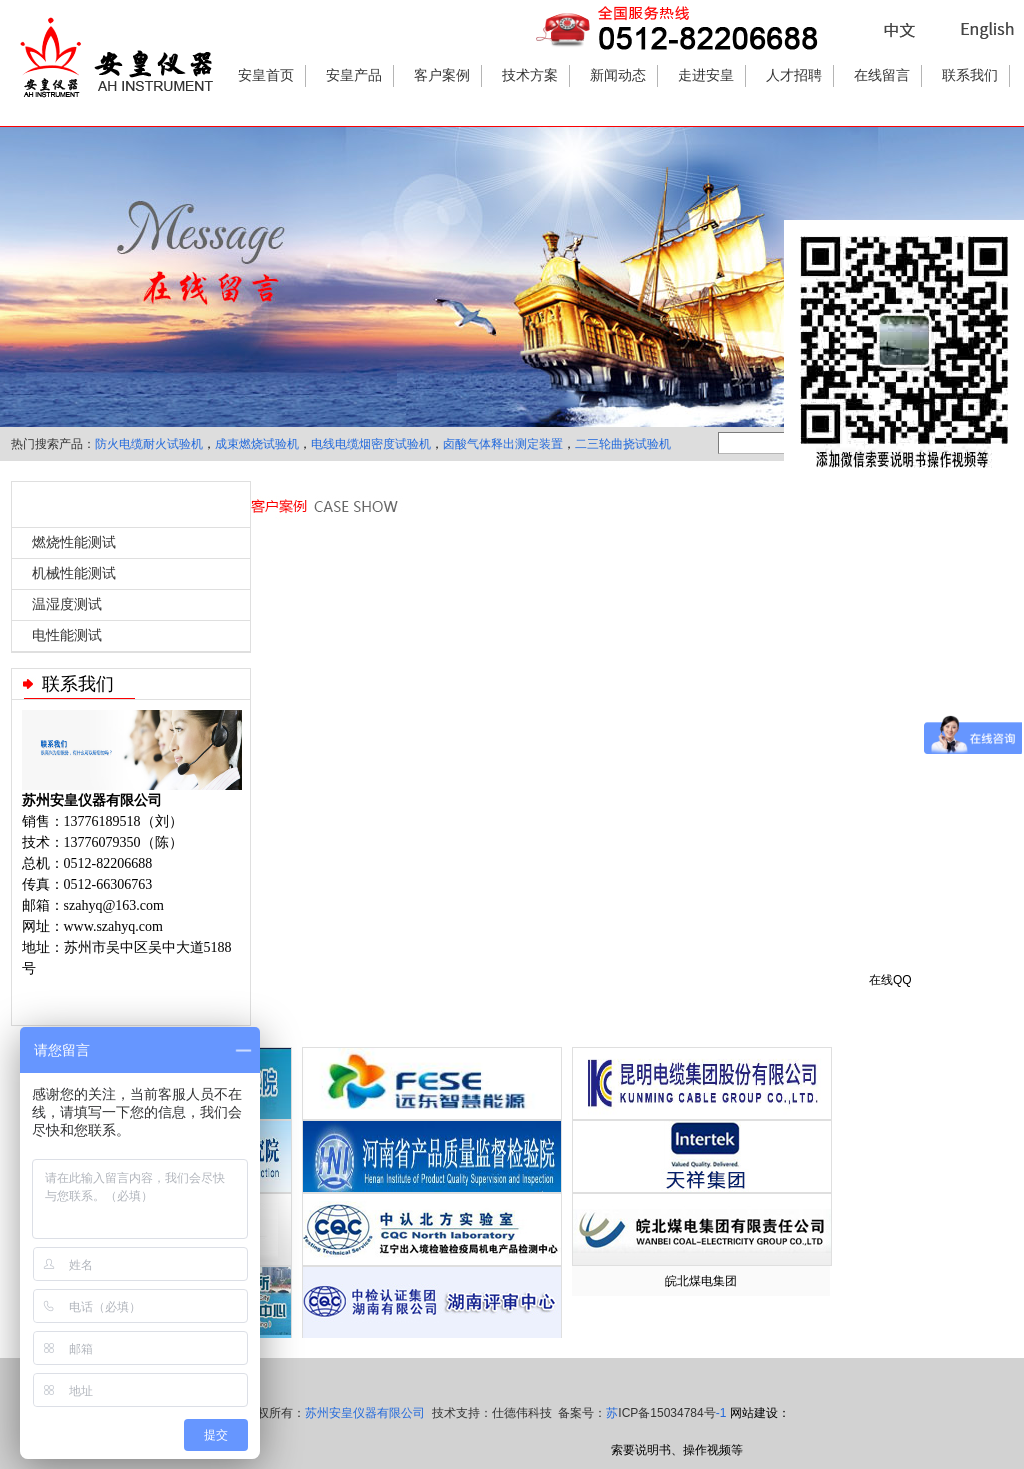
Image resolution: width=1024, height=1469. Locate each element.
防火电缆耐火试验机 (149, 444)
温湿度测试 (67, 604)
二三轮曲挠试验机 (623, 444)
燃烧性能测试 (74, 542)
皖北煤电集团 (701, 1281)
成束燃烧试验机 (257, 444)
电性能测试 (67, 635)
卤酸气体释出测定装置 (503, 444)
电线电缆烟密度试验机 (371, 444)
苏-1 (666, 1413)
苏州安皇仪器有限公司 (365, 1413)
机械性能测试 (74, 573)
